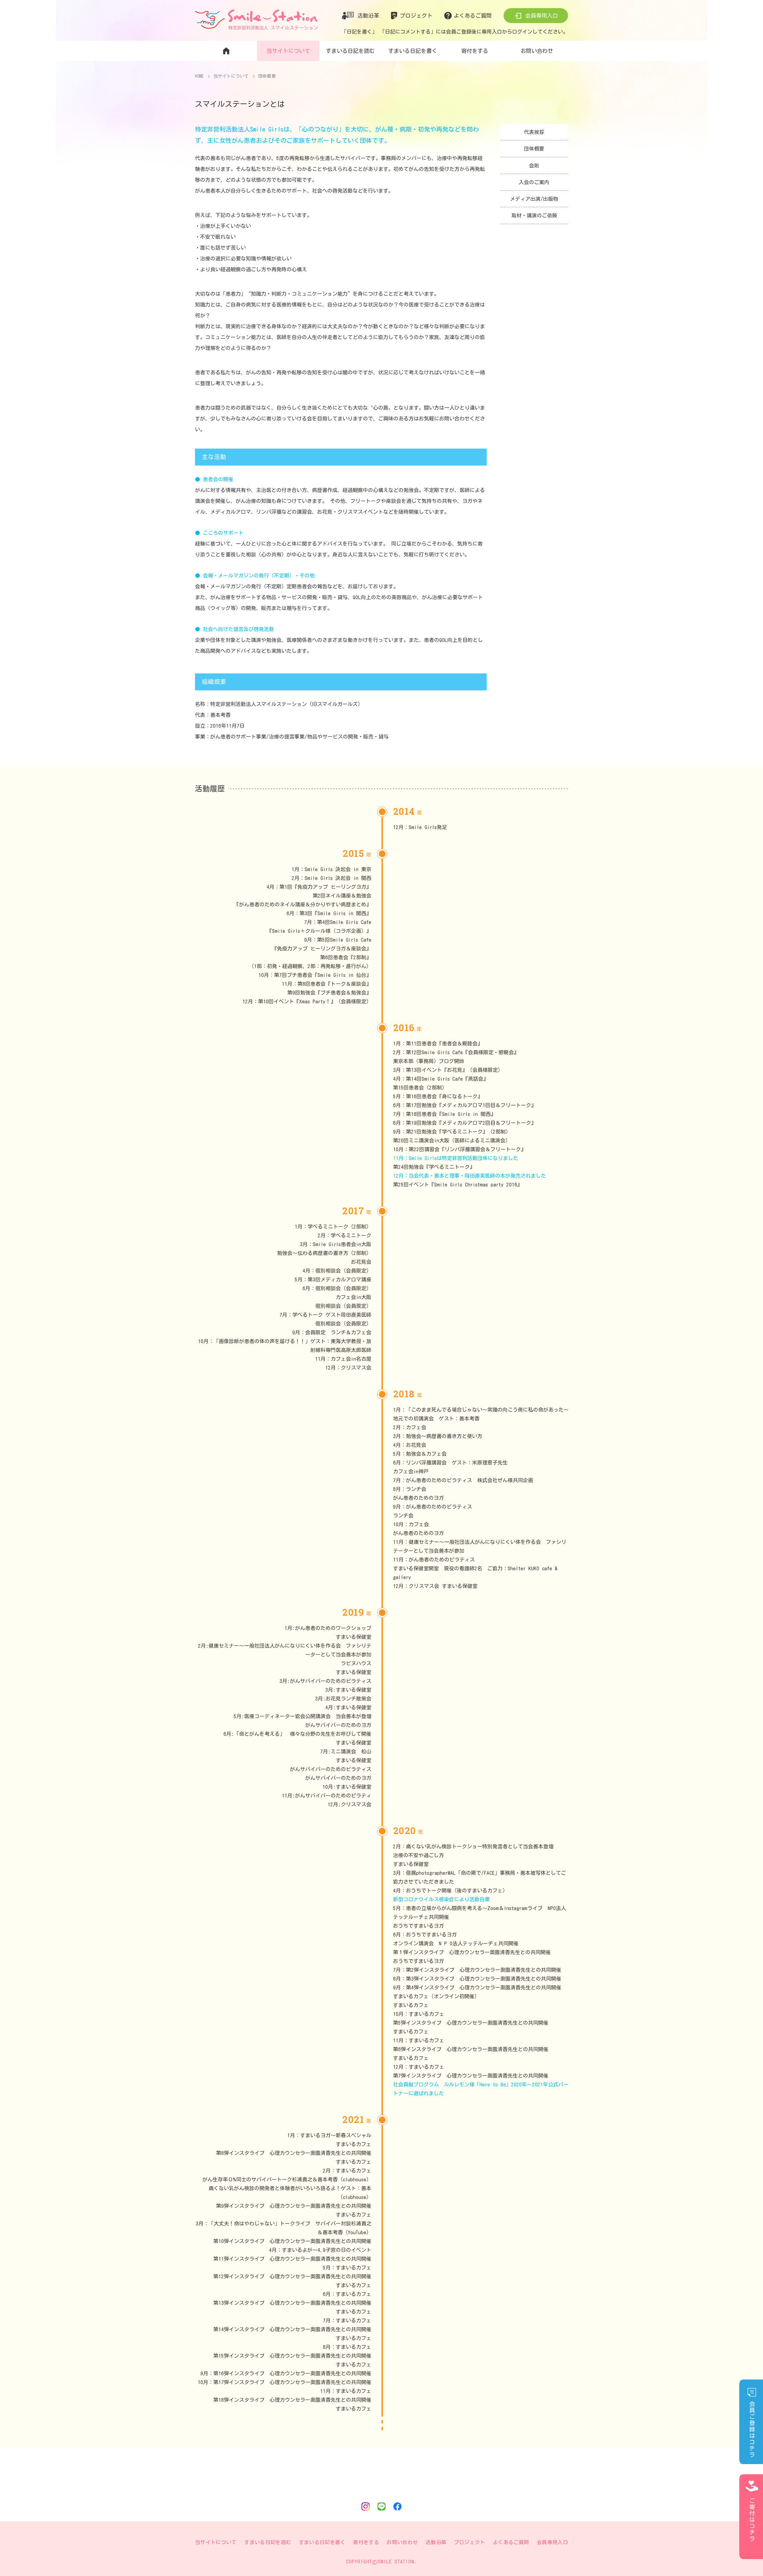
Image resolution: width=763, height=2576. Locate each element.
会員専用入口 (541, 15)
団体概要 (534, 149)
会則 (534, 166)
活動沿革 (368, 15)
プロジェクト (416, 15)
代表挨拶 (534, 132)
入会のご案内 (534, 182)
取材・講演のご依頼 (534, 216)
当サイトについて (231, 76)
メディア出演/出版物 (534, 199)
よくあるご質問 (473, 15)
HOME (199, 76)
